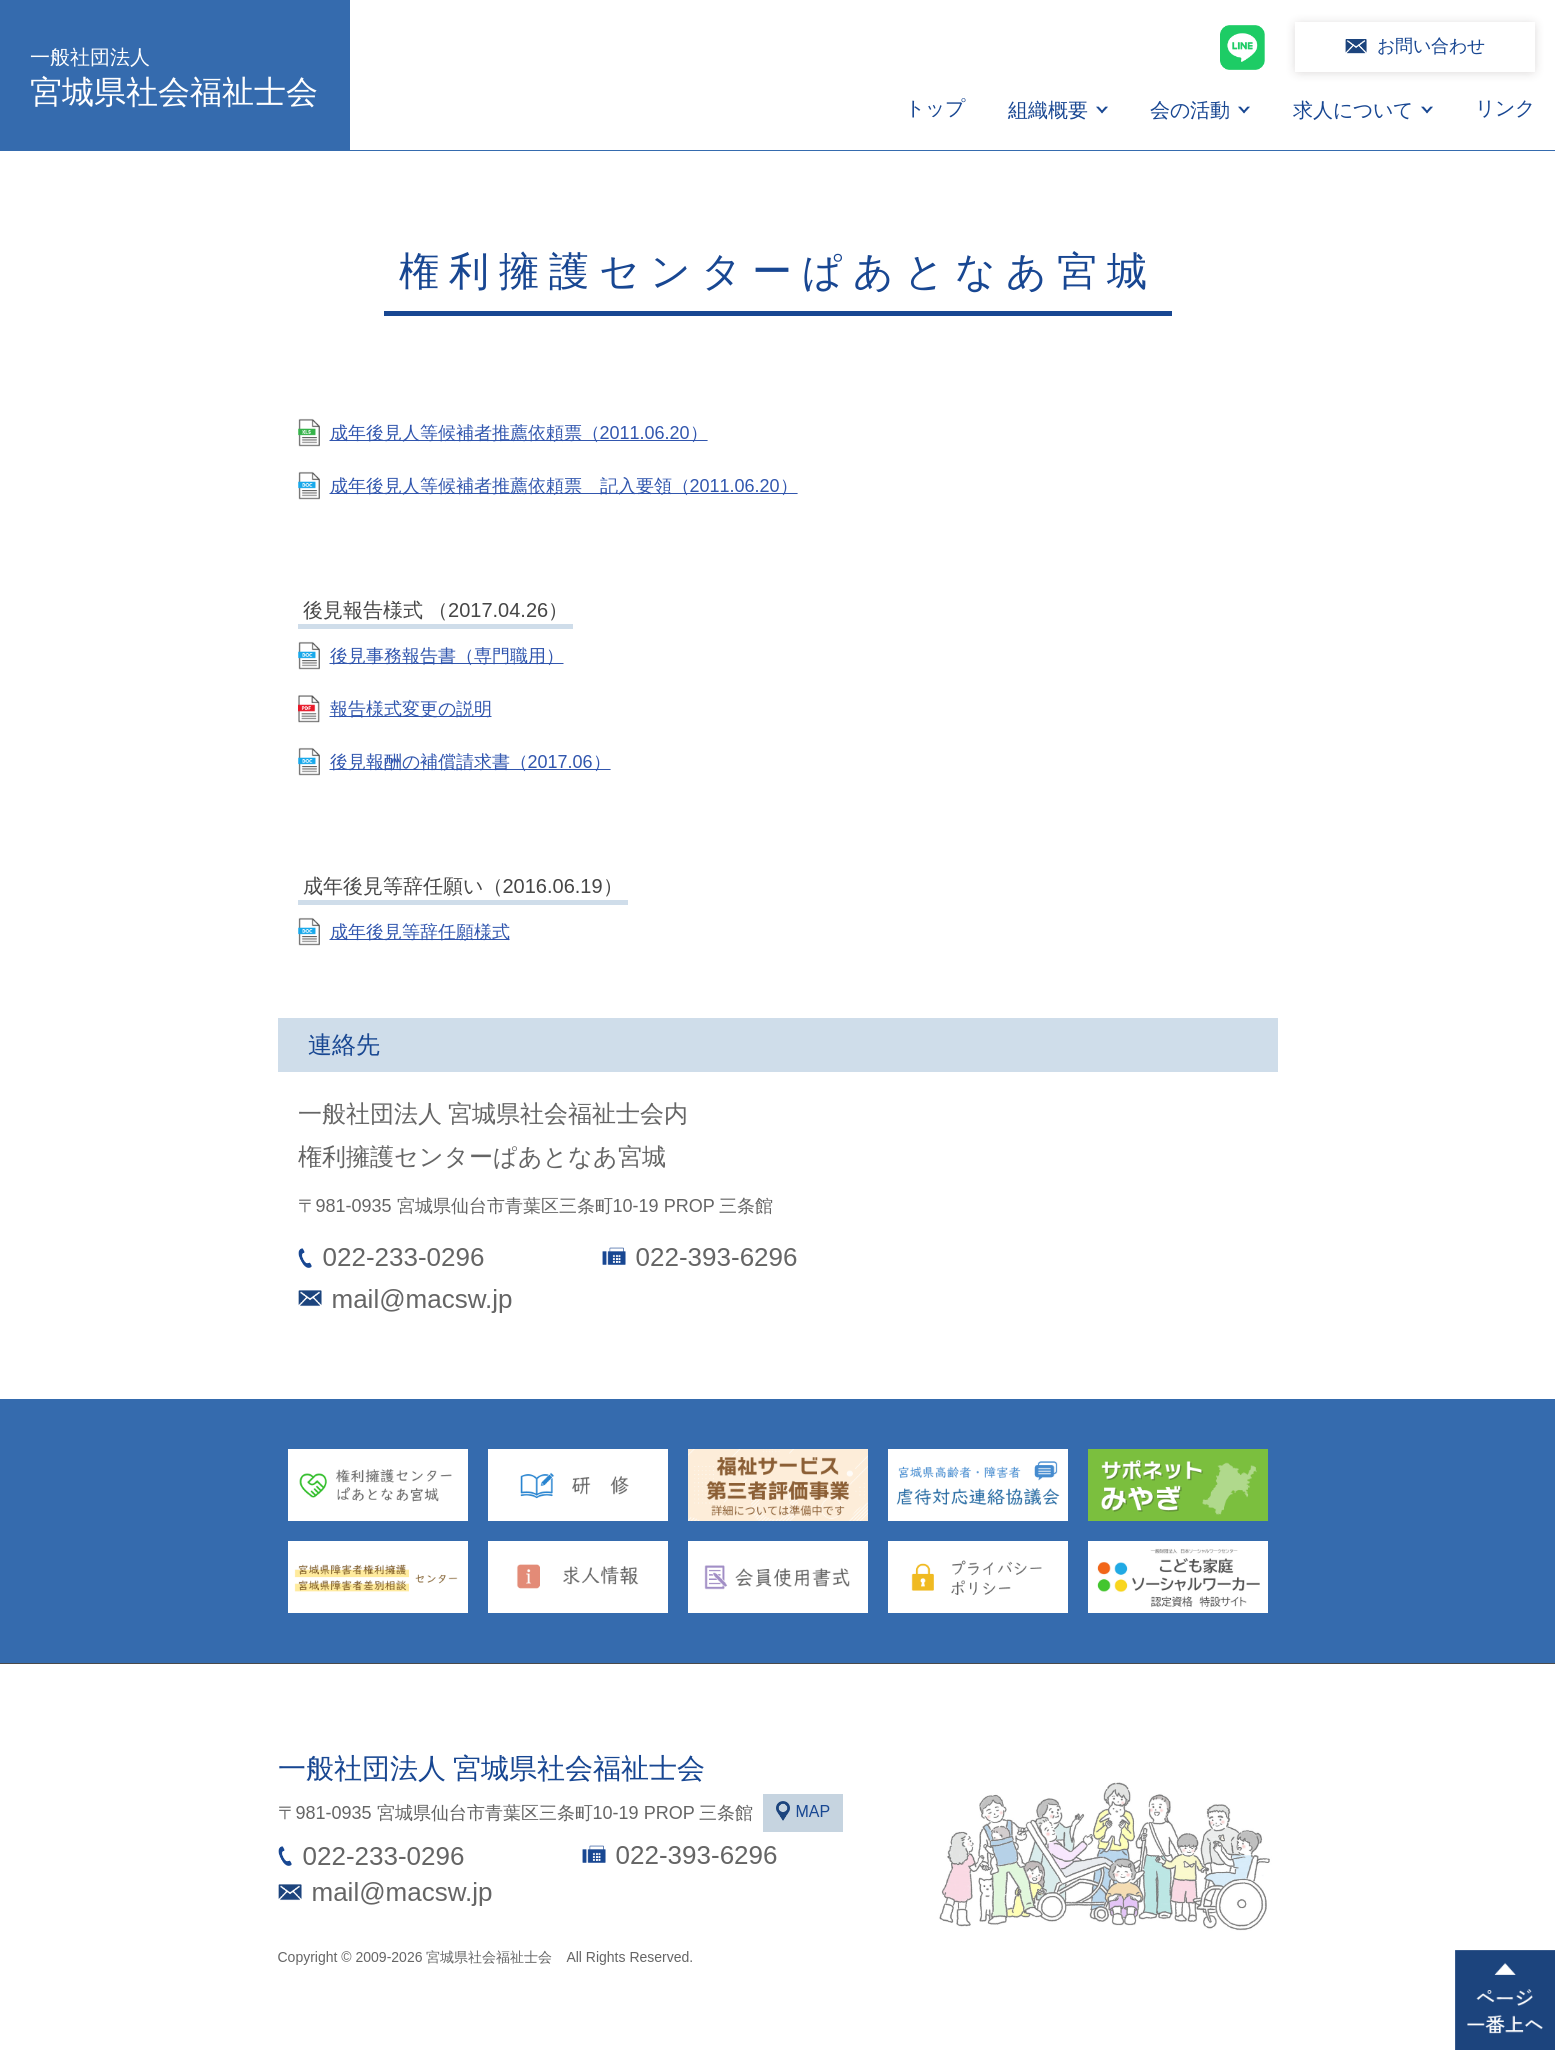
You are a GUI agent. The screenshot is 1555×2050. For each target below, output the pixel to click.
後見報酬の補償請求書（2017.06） (470, 762)
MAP (812, 1811)
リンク (1505, 108)
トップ (935, 108)
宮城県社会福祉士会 (175, 75)
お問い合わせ (1431, 46)
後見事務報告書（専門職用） (447, 656)
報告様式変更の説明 (411, 709)
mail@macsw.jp (422, 1299)
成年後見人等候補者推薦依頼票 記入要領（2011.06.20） (564, 486)
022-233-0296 (404, 1257)
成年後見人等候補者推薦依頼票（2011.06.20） (519, 433)
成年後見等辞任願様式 (420, 932)
